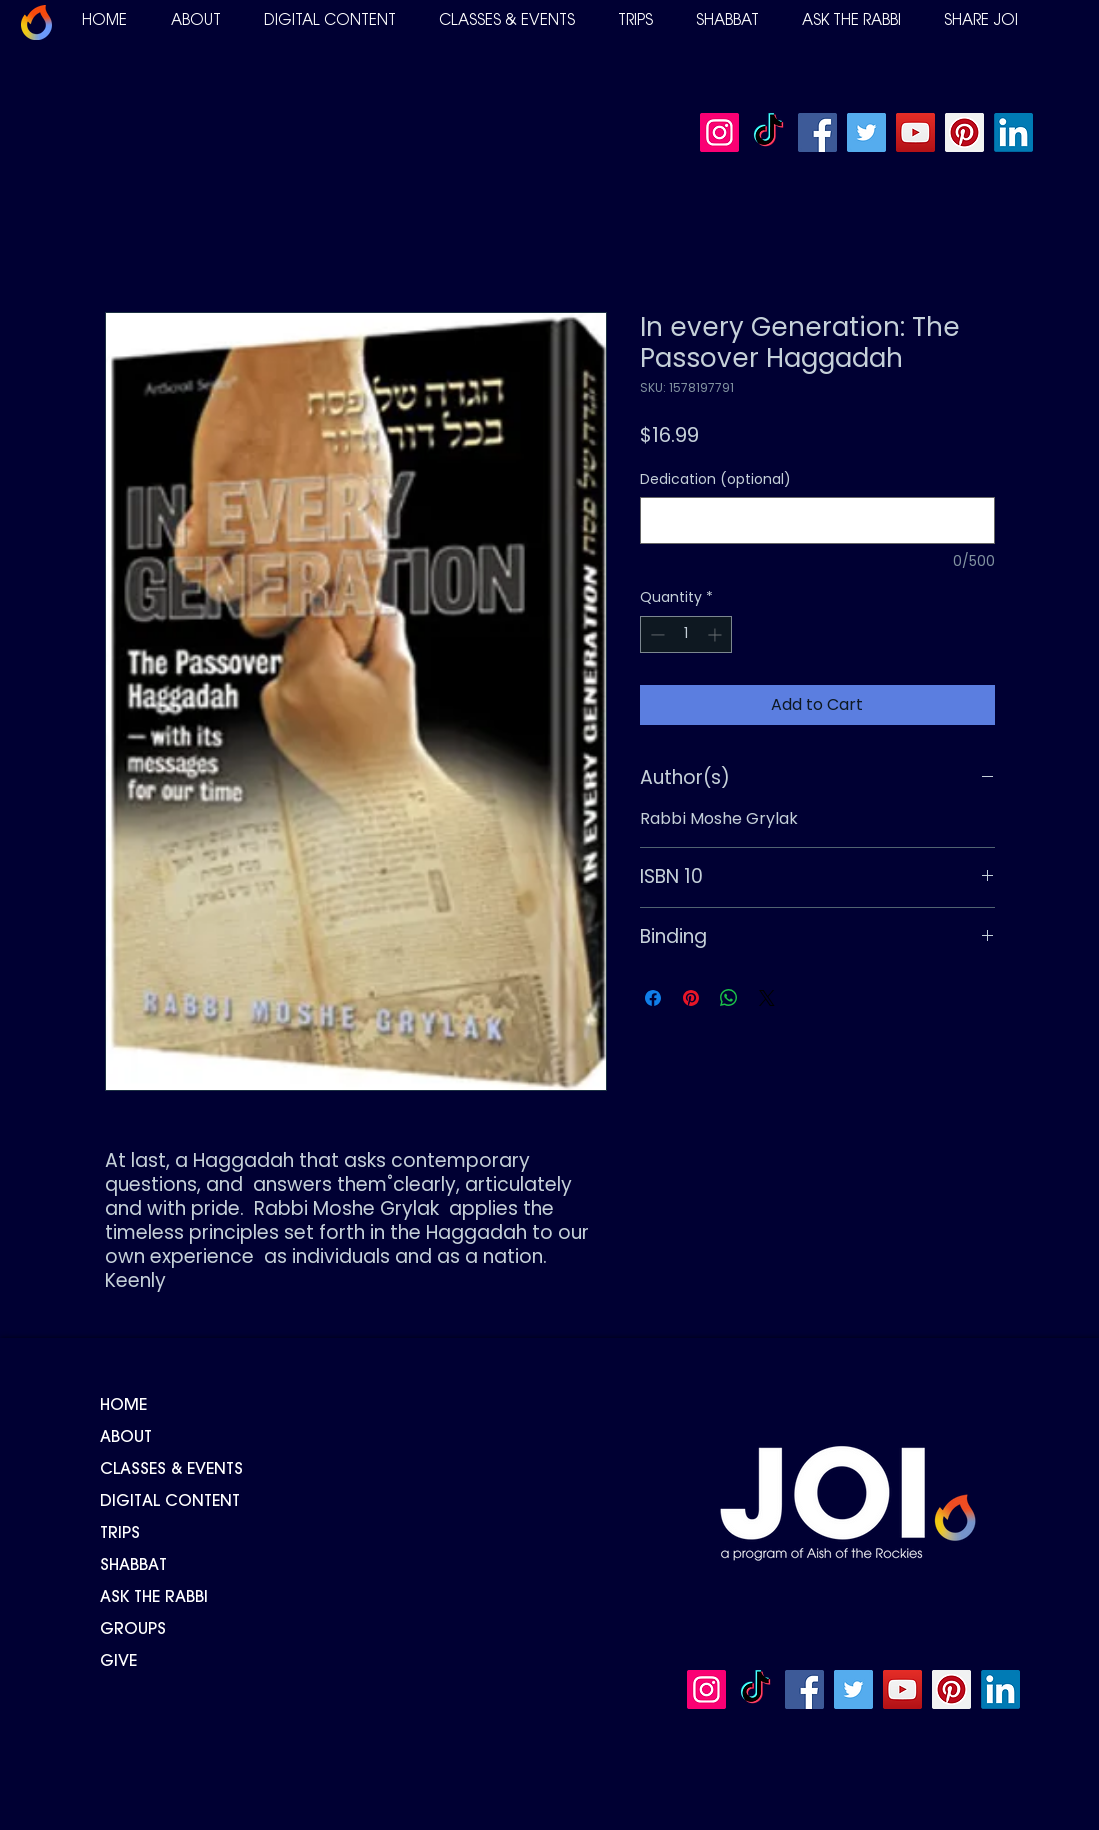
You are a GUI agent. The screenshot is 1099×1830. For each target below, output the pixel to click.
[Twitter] (866, 132)
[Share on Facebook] (653, 998)
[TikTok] (768, 132)
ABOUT (126, 1438)
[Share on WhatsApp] (729, 998)
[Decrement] (655, 634)
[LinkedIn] (1013, 132)
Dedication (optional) (715, 479)
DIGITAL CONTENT (170, 1502)
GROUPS (133, 1630)
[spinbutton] (686, 634)
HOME (123, 1406)
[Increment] (716, 634)
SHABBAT (133, 1566)
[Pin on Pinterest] (691, 998)
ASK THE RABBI (154, 1598)
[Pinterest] (964, 132)
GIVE (118, 1662)
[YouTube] (915, 132)
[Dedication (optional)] (817, 520)
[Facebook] (817, 132)
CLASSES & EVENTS (171, 1470)
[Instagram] (719, 132)
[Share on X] (767, 998)
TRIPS (120, 1534)
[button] (196, 21)
